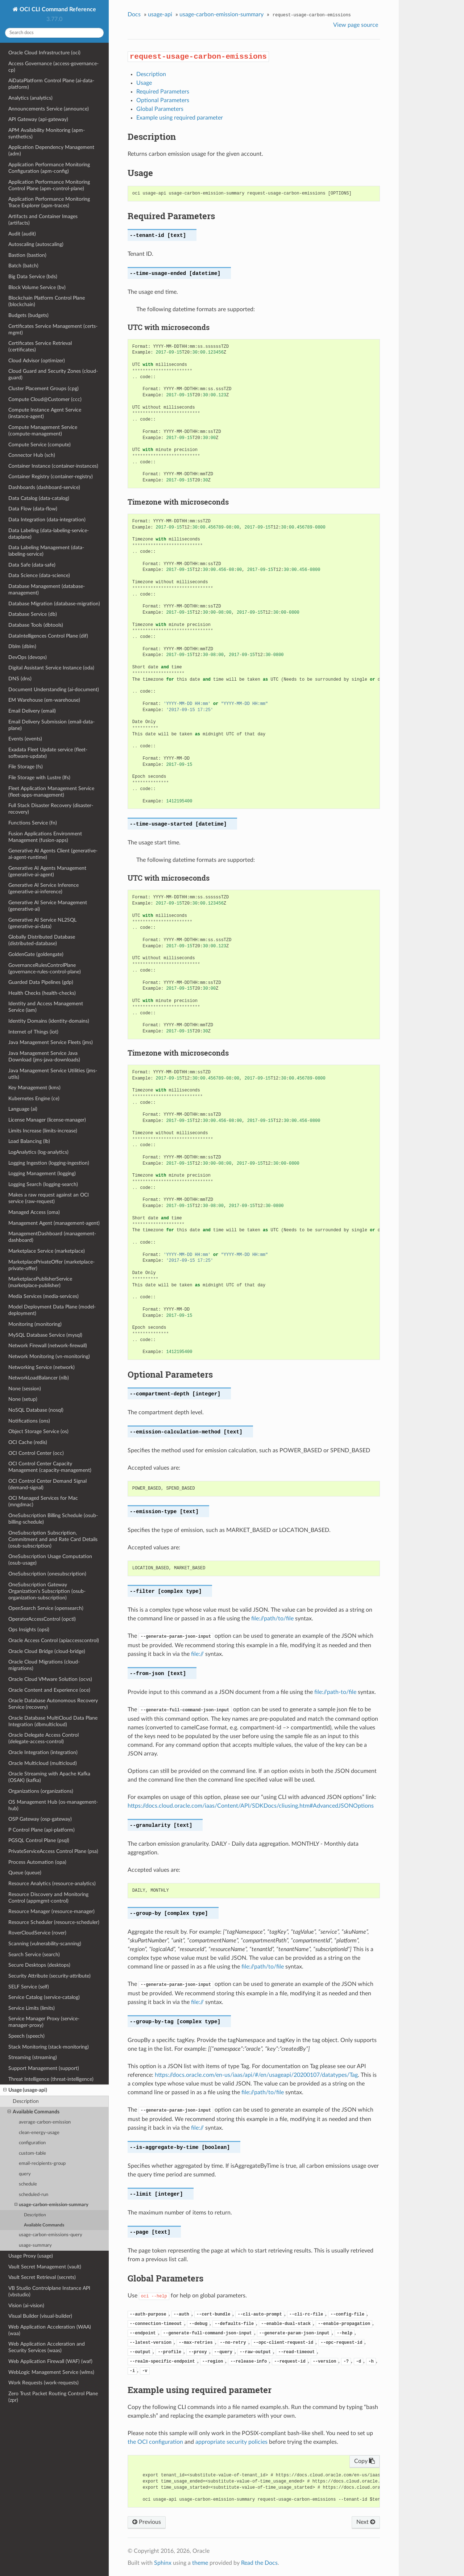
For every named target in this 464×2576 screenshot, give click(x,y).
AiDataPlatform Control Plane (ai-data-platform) (51, 84)
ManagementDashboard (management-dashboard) (52, 1237)
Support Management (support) (43, 2068)
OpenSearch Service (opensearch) (45, 1608)
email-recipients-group (42, 2163)
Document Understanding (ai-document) (53, 689)
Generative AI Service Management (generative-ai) (47, 906)
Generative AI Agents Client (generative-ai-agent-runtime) (53, 854)
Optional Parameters (162, 100)
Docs (134, 14)
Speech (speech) (26, 2036)
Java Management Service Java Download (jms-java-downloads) (44, 1056)
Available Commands (33, 2112)
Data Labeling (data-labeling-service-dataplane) (48, 534)
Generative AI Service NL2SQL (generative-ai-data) (42, 923)
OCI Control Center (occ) (36, 1453)
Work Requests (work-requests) (43, 2382)
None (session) (24, 1388)
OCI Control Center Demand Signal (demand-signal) (47, 1484)
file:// (197, 1654)
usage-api (160, 14)
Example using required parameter (179, 118)
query (25, 2174)
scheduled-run (33, 2194)
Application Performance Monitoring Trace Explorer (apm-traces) (49, 202)
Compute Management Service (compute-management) (42, 431)
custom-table (32, 2153)
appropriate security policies (231, 2442)
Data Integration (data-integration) (47, 519)
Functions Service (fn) (32, 823)
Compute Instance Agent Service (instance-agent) (44, 413)
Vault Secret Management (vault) (44, 2267)
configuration (32, 2143)
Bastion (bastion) (27, 255)
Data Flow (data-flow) (32, 509)
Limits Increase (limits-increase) (42, 1130)
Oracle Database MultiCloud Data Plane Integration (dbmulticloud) (53, 1721)
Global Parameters (159, 109)
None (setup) (22, 1399)
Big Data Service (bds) (32, 276)
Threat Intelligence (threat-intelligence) (51, 2079)
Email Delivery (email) (32, 711)
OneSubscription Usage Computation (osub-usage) (50, 1560)
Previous (146, 2522)
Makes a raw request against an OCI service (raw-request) (48, 1198)
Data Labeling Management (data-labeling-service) (46, 551)
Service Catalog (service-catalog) (44, 1997)
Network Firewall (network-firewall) (47, 1345)
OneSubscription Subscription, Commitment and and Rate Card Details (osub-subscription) (53, 1539)
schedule (28, 2184)
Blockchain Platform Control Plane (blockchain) (46, 301)
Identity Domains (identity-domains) (48, 1021)
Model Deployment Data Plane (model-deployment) (52, 1310)
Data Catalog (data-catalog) (38, 498)
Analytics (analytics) (30, 98)
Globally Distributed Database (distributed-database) (41, 940)
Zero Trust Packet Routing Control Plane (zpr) (53, 2397)
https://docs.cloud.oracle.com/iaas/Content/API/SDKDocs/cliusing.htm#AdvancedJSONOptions (251, 1806)
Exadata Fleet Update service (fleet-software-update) (47, 753)
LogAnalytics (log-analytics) (38, 1152)
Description (26, 2101)
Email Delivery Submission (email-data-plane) (51, 725)
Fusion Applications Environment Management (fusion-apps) (45, 837)
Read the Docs (259, 2563)
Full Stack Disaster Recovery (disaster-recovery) (50, 809)
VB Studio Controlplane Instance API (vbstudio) (49, 2291)
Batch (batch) (23, 265)
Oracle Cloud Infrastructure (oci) (44, 52)
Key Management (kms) (34, 1087)
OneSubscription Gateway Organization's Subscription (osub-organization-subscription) (47, 1591)
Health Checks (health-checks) (42, 993)
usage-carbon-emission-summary (51, 2205)
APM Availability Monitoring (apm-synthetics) (46, 133)
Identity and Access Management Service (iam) (45, 1007)
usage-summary (35, 2245)
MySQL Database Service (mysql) (45, 1335)
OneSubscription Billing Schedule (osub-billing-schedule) (53, 1519)
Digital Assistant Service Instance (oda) (51, 668)
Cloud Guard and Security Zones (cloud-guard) (53, 374)
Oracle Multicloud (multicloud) (42, 1763)
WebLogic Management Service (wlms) (51, 2372)
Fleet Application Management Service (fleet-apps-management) (51, 792)
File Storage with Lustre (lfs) (39, 777)
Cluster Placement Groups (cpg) (43, 388)
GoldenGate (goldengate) (35, 954)
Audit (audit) (22, 234)
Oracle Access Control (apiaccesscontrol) (53, 1640)
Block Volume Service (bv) (37, 287)
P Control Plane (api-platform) (41, 1830)
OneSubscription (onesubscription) (47, 1574)
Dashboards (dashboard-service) (44, 487)
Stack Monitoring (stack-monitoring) (48, 2047)
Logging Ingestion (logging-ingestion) (48, 1163)
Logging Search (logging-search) (43, 1184)
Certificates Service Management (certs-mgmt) (53, 329)
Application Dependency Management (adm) (51, 150)
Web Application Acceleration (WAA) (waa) (49, 2330)
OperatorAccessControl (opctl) (42, 1619)
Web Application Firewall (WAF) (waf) (50, 2361)
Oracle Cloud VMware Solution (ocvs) (50, 1679)
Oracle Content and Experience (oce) (49, 1690)
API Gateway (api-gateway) (38, 119)
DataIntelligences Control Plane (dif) (48, 636)
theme (200, 2563)
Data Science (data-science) (39, 575)
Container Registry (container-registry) (50, 476)
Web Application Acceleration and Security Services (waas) (46, 2347)
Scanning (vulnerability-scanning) (44, 1943)
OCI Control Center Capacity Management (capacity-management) (49, 1467)
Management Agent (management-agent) (54, 1223)
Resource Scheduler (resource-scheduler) (53, 1922)
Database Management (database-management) (46, 590)
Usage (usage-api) (25, 2090)
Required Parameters (162, 92)
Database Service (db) (32, 614)
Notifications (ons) (29, 1421)
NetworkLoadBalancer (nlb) (38, 1378)
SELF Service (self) (28, 1987)
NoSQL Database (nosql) (35, 1410)
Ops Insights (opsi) (28, 1629)
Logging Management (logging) (42, 1173)
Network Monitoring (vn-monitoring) (49, 1356)
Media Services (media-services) (43, 1296)
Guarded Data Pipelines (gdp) (40, 982)
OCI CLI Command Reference (57, 9)
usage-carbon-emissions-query (50, 2235)
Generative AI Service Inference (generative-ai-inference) (43, 888)
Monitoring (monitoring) (35, 1324)
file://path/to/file (272, 1618)
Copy (364, 2461)
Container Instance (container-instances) (53, 466)
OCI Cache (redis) (27, 1442)
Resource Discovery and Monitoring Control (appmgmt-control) (48, 1898)
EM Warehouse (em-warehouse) (44, 700)
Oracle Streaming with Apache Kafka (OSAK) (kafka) (49, 1777)
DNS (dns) (20, 678)
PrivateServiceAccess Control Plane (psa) (53, 1851)
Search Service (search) (34, 1954)
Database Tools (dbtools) (35, 625)
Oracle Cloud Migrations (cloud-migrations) (44, 1665)
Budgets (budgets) (28, 315)
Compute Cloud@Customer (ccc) (45, 399)
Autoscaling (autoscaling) (35, 244)
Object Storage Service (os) (38, 1431)
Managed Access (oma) (34, 1212)
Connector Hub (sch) (31, 455)
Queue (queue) (24, 1872)
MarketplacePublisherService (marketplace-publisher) (40, 1282)
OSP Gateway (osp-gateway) (40, 1819)
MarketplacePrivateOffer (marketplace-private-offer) (51, 1265)
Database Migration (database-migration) (54, 603)
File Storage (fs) (25, 766)
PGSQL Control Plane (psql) (38, 1840)
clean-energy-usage (39, 2132)
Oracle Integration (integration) (43, 1752)
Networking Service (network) (41, 1367)
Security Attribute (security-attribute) (49, 1976)
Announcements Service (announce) (48, 109)
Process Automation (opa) (37, 1862)
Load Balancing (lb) (29, 1141)
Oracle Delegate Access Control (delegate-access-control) (43, 1738)
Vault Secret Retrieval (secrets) (42, 2277)
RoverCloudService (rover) (37, 1933)
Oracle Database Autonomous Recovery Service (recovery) (53, 1704)
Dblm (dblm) (22, 646)
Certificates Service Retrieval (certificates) (40, 346)
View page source (355, 25)
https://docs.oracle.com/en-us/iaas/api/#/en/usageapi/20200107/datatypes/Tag (256, 2075)
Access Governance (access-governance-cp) (53, 67)
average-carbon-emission (45, 2122)
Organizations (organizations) (40, 1791)
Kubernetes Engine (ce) (33, 1098)
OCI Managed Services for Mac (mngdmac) (43, 1501)
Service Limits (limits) (31, 2008)
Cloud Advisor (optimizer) (36, 360)
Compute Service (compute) (39, 444)
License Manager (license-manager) (47, 1120)
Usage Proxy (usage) (30, 2256)
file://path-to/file (335, 1692)
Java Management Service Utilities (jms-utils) (52, 1074)
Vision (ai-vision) (26, 2305)
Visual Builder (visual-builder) (40, 2316)
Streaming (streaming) (32, 2057)
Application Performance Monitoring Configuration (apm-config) (49, 168)
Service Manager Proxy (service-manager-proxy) (43, 2022)
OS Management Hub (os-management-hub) (53, 1805)
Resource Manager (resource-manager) (51, 1911)
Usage (144, 83)
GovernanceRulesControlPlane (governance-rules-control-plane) (44, 968)
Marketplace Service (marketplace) (46, 1251)
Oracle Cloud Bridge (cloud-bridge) (46, 1651)
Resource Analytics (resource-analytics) (52, 1883)
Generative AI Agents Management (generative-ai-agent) (47, 871)
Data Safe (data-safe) (31, 565)
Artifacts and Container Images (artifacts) (43, 220)
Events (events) (25, 739)
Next (365, 2522)
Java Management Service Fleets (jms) (50, 1042)
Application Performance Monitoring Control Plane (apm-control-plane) (49, 185)
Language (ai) (22, 1109)
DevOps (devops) (27, 657)
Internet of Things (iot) (33, 1032)
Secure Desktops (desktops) (39, 1965)
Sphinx (162, 2563)
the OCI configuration (155, 2442)
